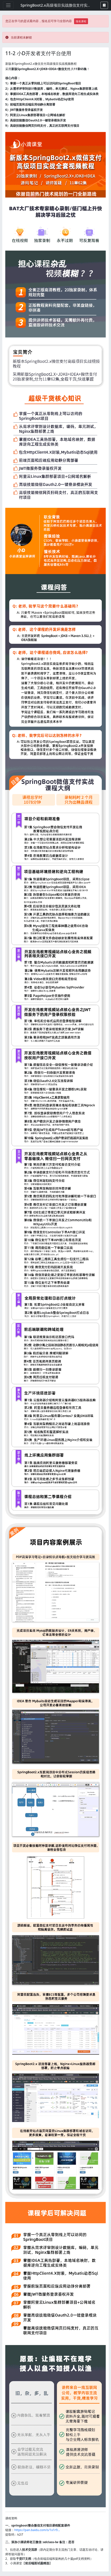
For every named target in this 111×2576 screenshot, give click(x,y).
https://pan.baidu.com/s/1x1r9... (37, 2530)
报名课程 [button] (81, 21)
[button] (104, 5)
